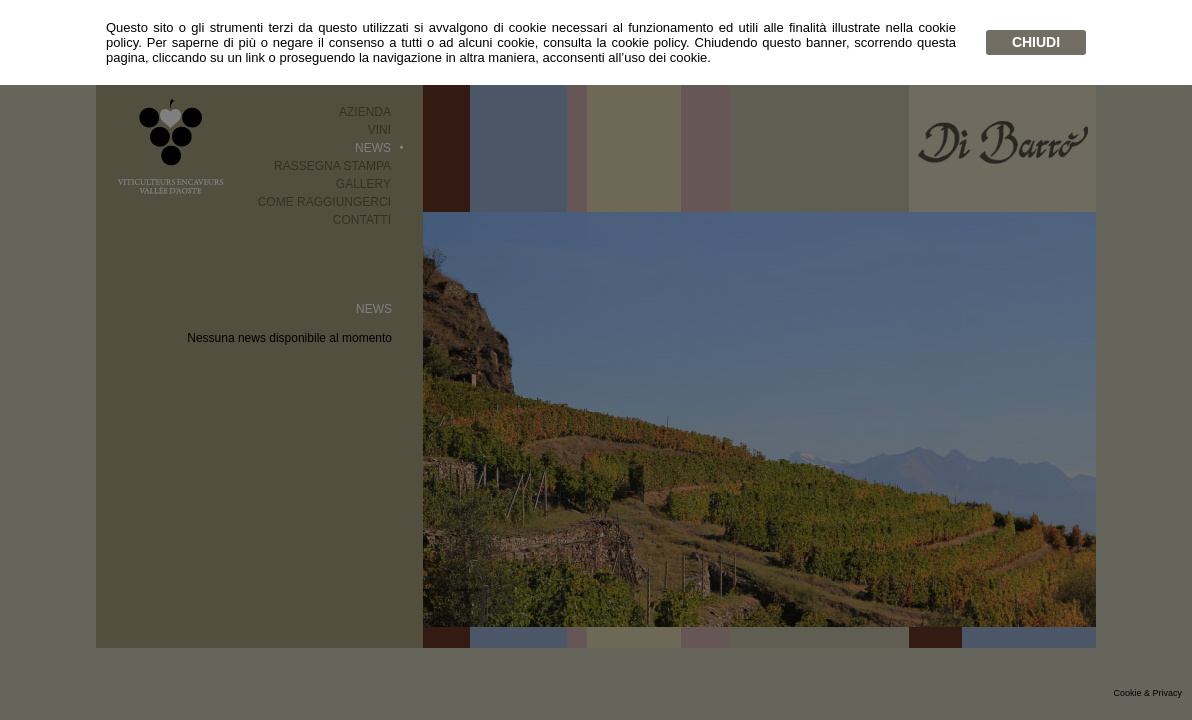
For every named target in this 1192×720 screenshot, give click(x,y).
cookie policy (648, 42)
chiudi (1036, 42)
